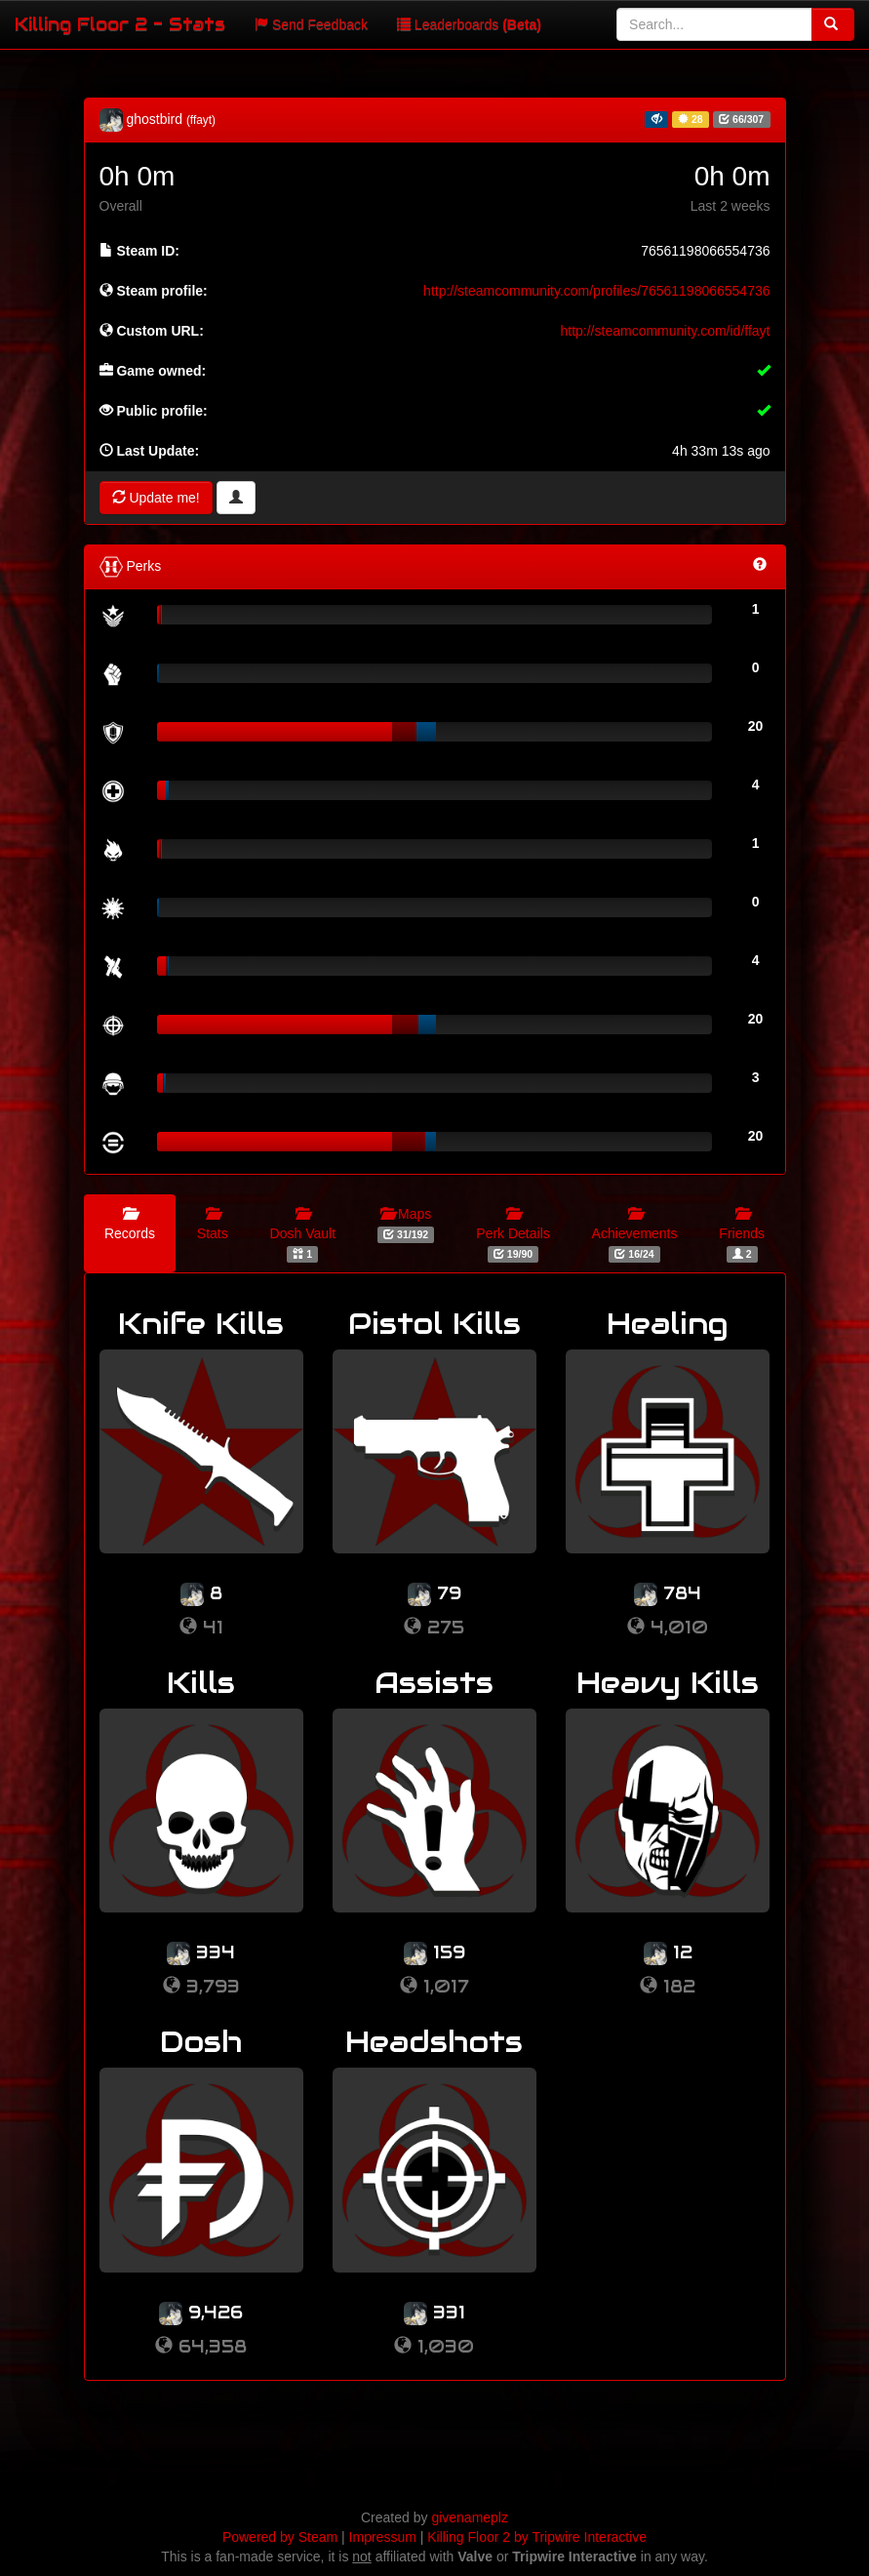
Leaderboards (469, 24)
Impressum (382, 2537)
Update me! (156, 497)
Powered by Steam (279, 2537)
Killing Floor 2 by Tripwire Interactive (537, 2537)
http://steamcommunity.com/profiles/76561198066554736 (596, 291)
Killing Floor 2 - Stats (120, 24)
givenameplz (469, 2517)
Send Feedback (311, 24)
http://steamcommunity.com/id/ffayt (665, 331)
